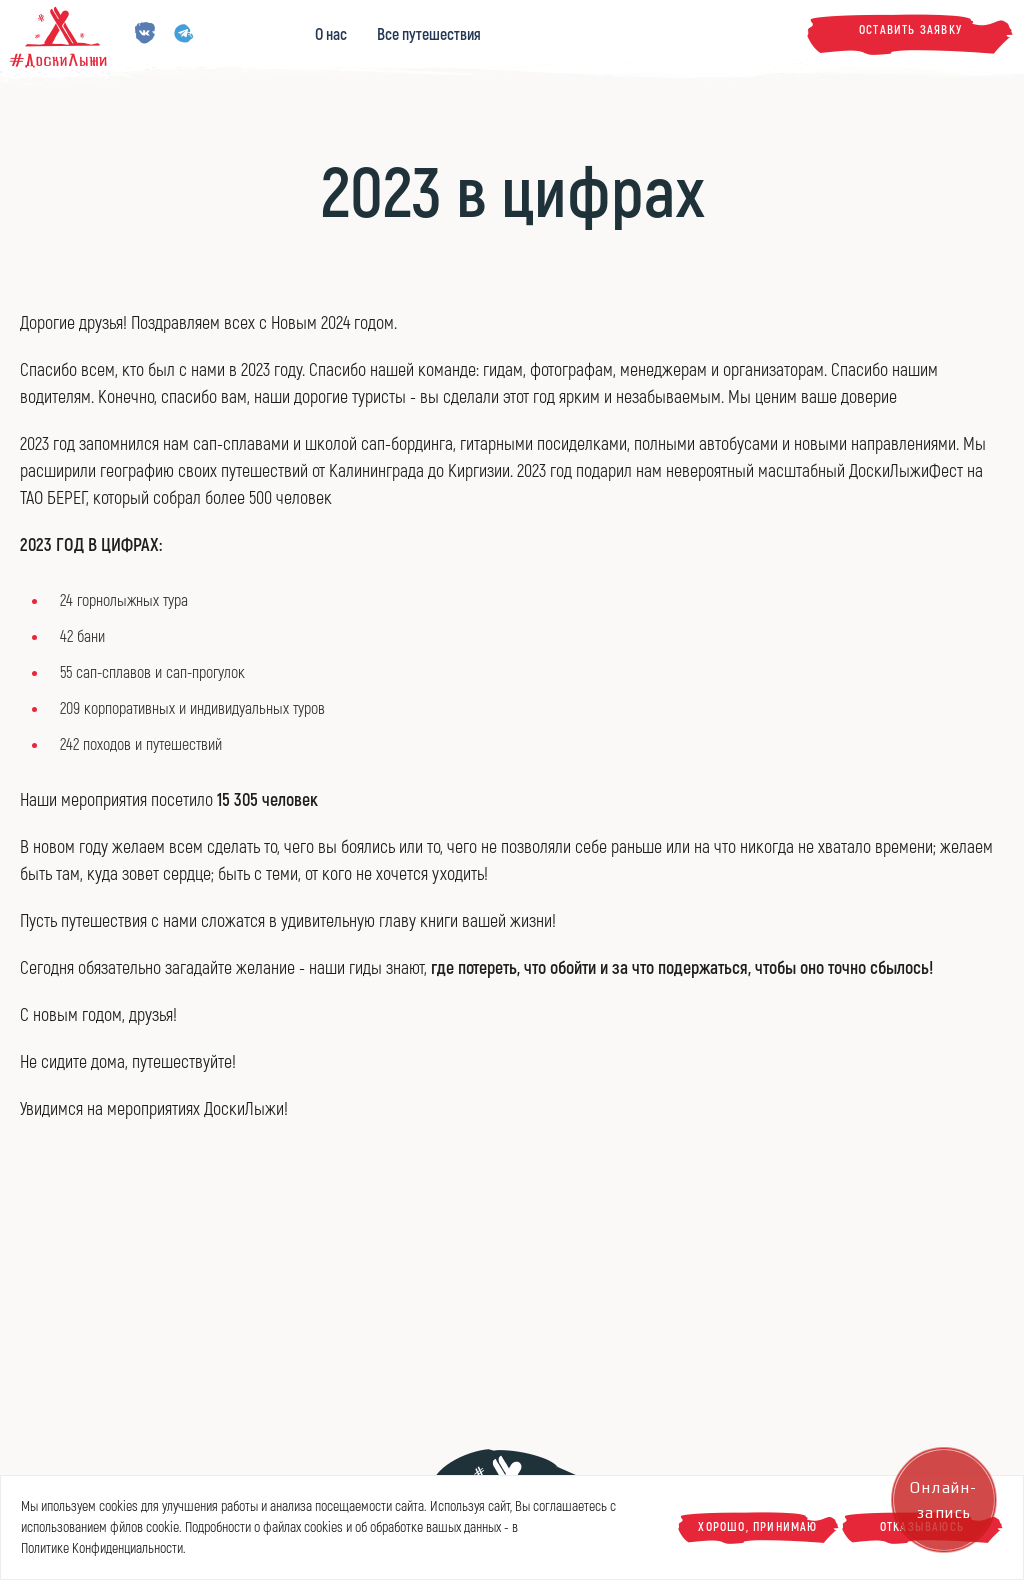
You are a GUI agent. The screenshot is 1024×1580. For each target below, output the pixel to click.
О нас (331, 35)
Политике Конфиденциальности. (103, 1548)
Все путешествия (429, 35)
